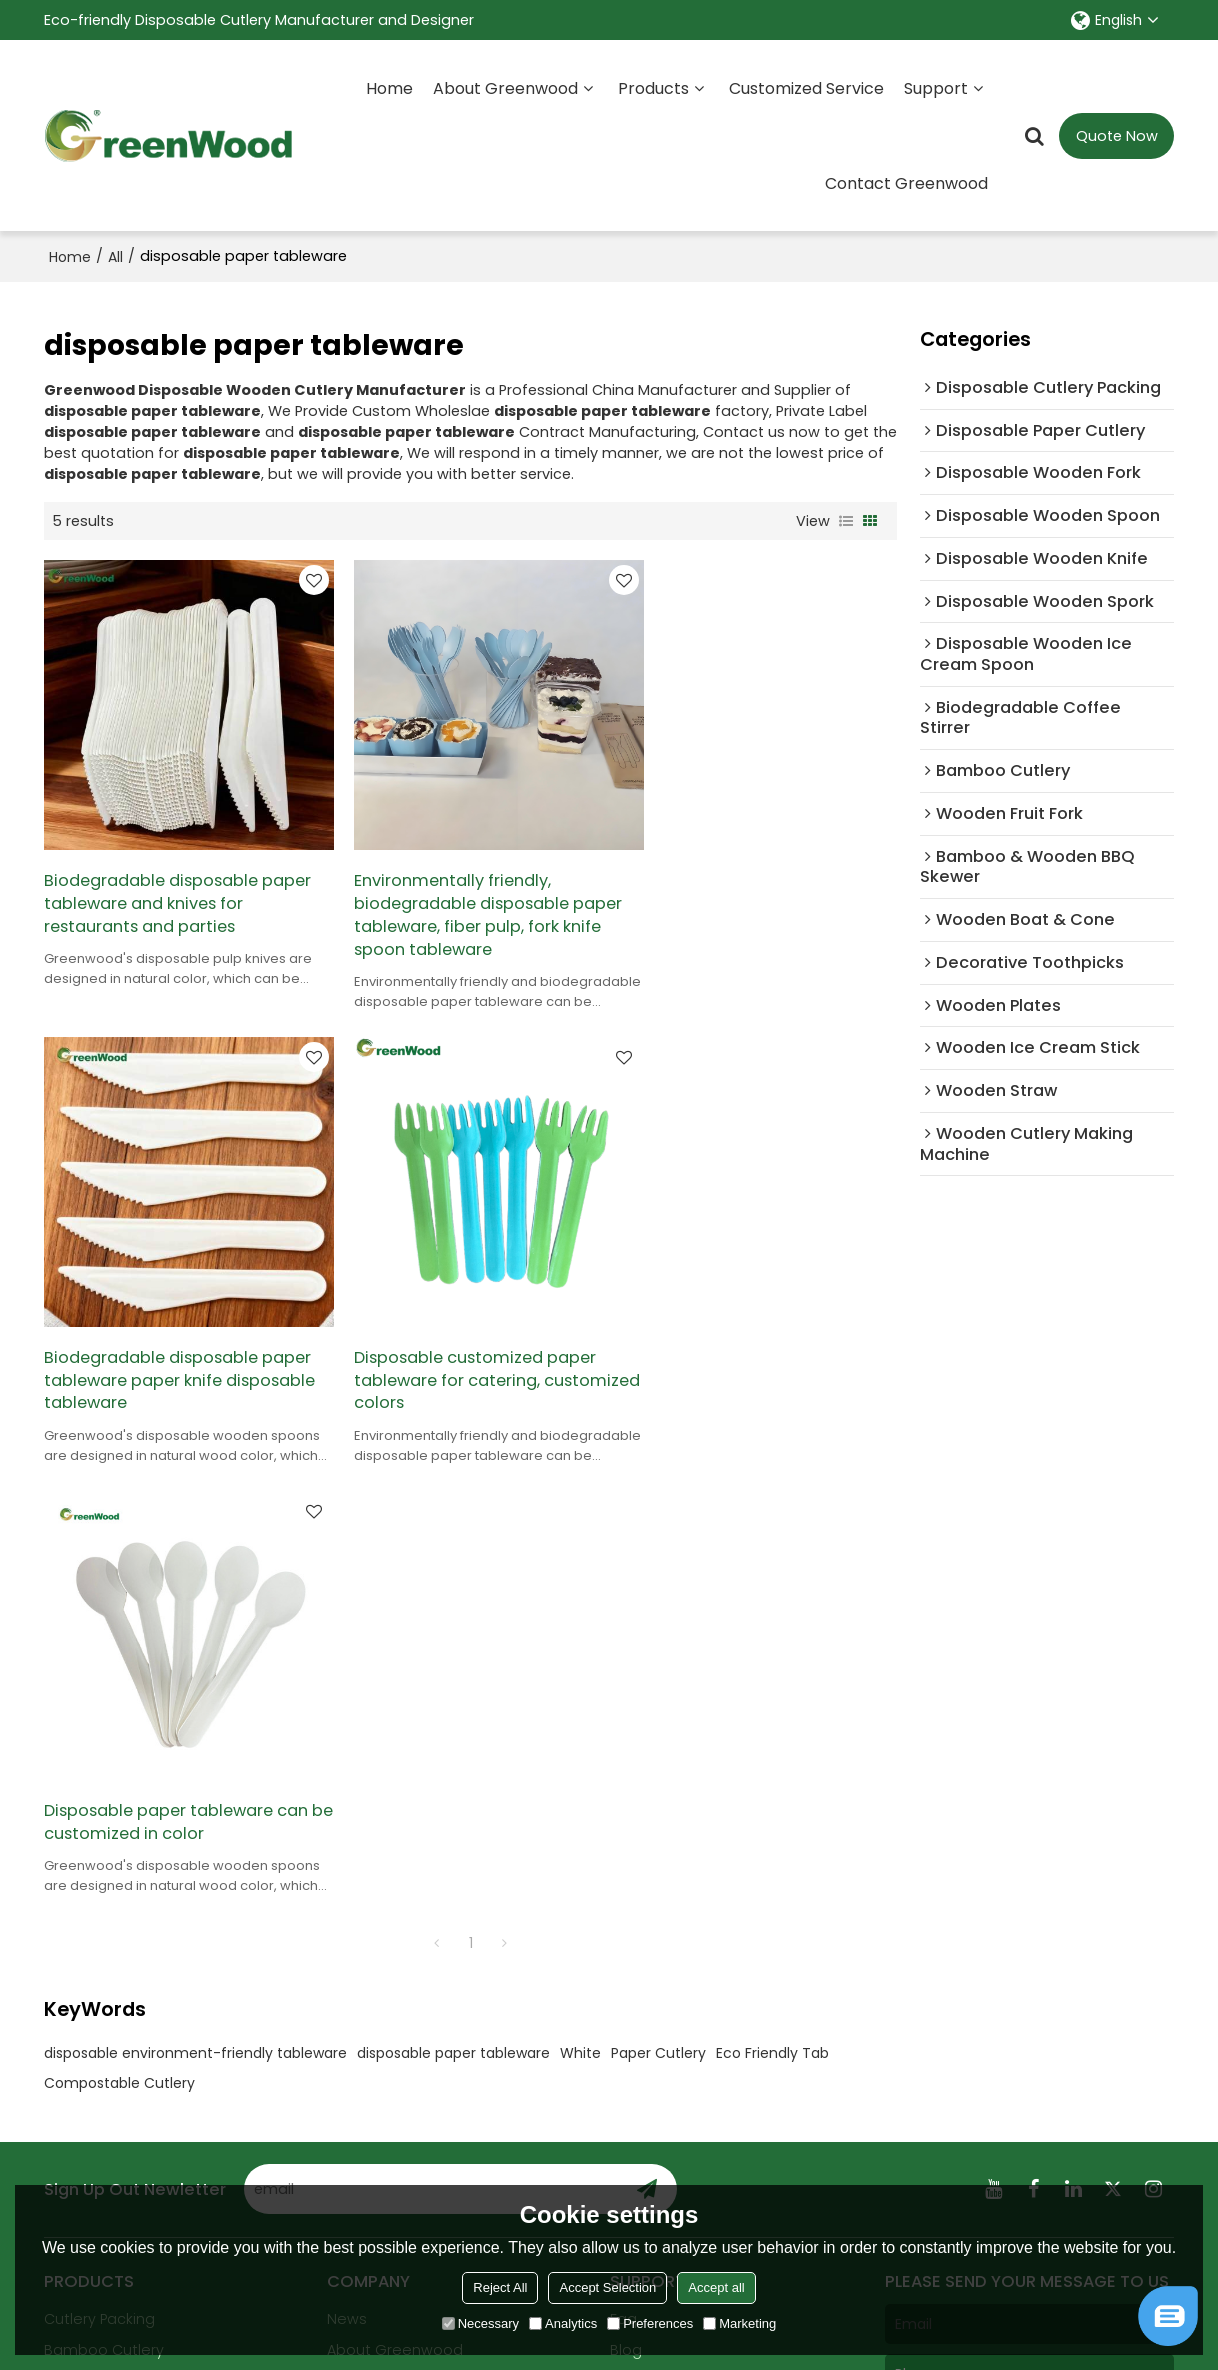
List (846, 520)
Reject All (500, 2287)
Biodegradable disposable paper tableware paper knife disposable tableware (761, 884)
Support (936, 87)
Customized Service (806, 87)
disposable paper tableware (453, 1586)
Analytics (563, 2323)
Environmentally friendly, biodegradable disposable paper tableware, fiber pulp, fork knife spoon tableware (466, 896)
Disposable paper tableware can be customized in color (469, 1332)
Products (653, 87)
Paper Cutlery (658, 1586)
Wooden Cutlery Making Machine (131, 1924)
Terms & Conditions (945, 2180)
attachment (939, 2101)
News (347, 1852)
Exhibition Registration (689, 1914)
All (115, 256)
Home (389, 87)
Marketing (739, 2323)
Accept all (716, 2287)
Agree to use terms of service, (994, 2164)
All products (87, 1966)
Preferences (650, 2323)
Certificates (370, 1914)
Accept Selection (607, 2287)
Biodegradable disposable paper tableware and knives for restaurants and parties (179, 884)
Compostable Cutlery (119, 1616)
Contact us (368, 1945)
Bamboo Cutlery (104, 1883)
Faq (623, 1852)
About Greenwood (505, 87)
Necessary (480, 2323)
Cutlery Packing (99, 1852)
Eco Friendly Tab (772, 1586)
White (580, 1586)
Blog (626, 1883)
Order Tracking (663, 1976)
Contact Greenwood (906, 182)
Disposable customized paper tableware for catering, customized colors (166, 1343)
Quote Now (1117, 135)
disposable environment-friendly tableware (195, 1586)
